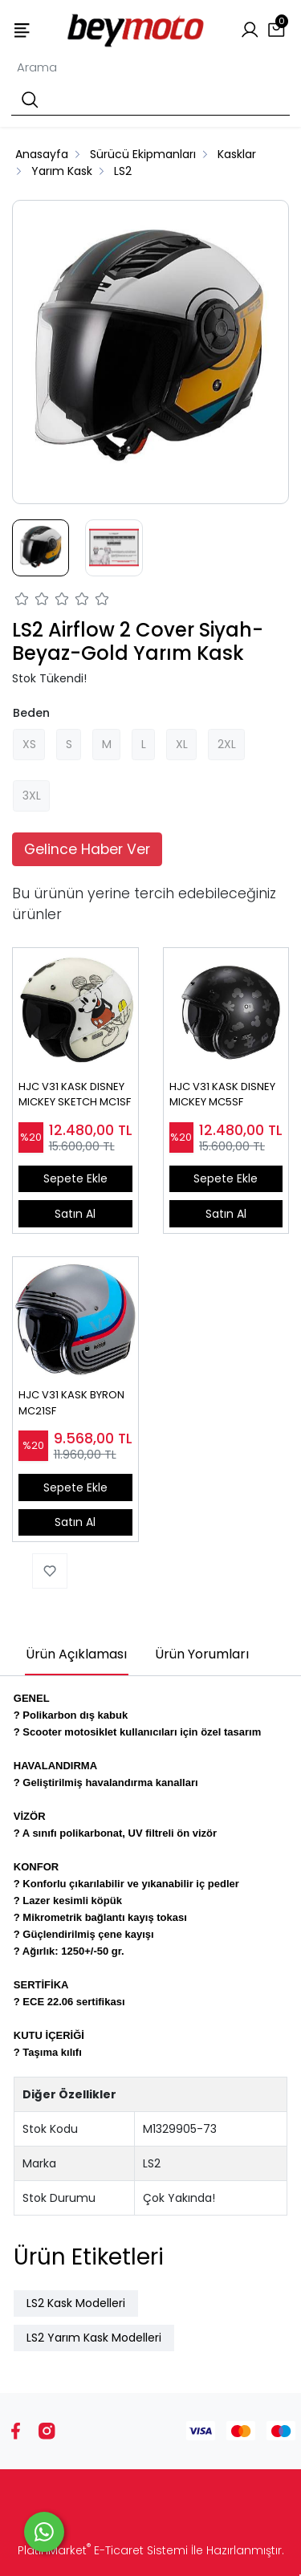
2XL (227, 744)
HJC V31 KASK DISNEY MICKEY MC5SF (222, 1094)
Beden (31, 713)
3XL (31, 795)
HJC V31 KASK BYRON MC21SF (71, 1402)
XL (182, 744)
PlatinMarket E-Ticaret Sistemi (103, 2550)
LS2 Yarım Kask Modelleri (93, 2338)
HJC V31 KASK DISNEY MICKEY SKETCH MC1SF (74, 1094)
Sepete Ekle (75, 1178)
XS (29, 744)
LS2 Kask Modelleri (75, 2303)
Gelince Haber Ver (87, 849)
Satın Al (75, 1214)
